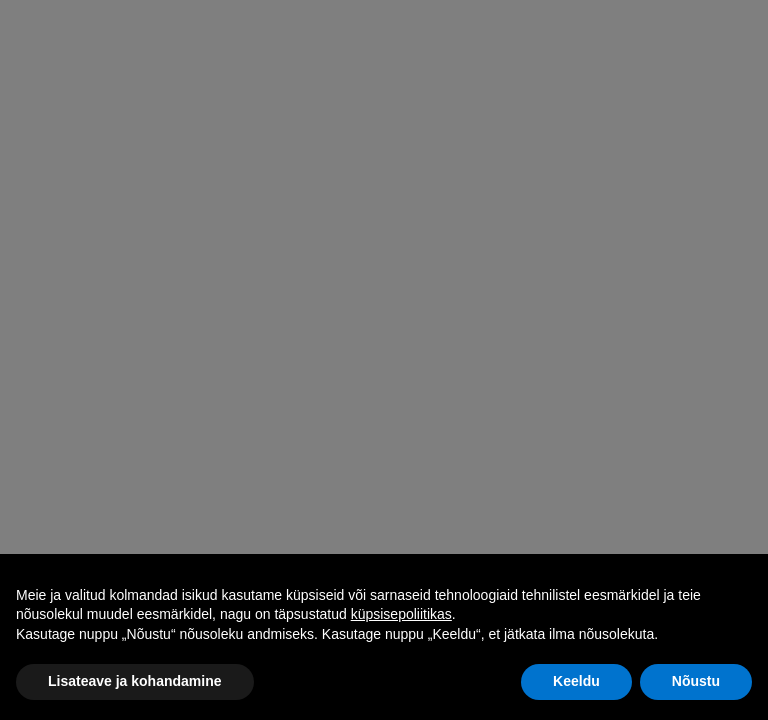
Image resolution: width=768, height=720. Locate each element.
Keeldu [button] (576, 681)
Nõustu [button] (696, 681)
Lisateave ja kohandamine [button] (135, 681)
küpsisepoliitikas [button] (401, 614)
